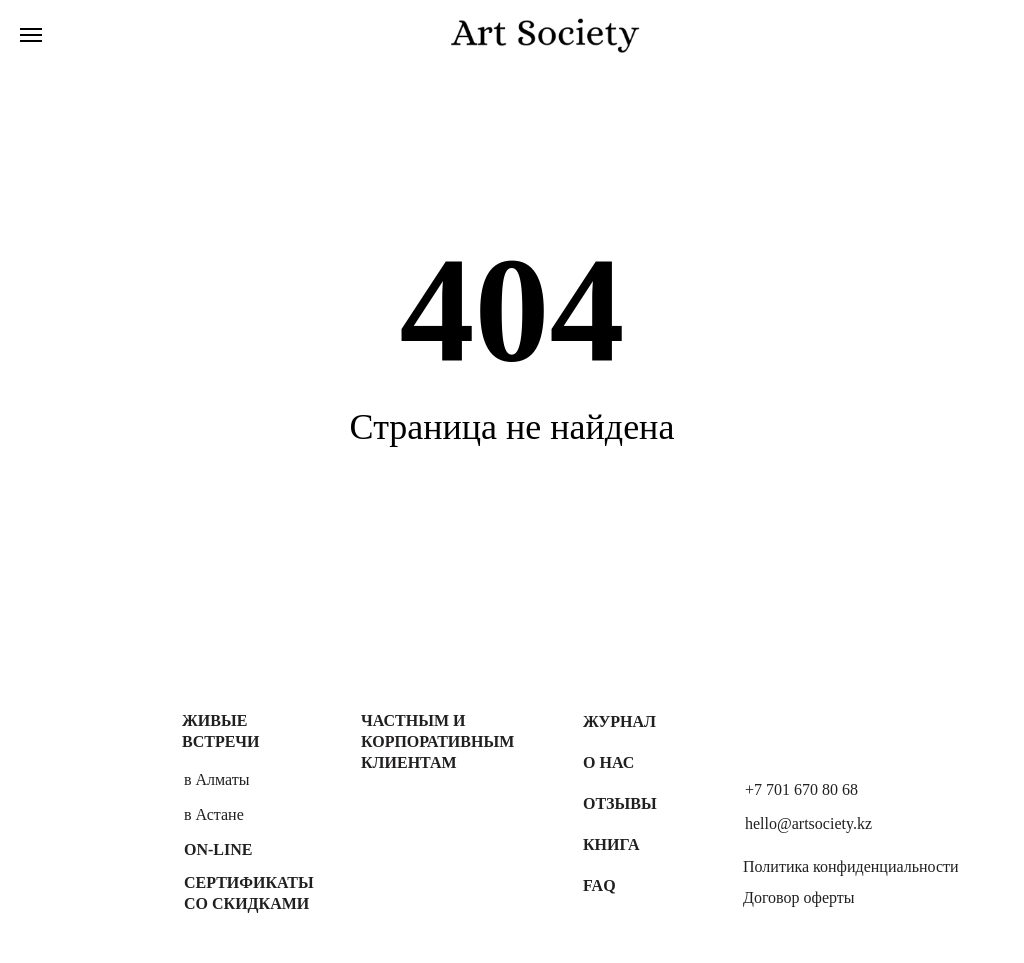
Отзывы (620, 803)
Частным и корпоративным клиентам (437, 741)
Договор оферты (799, 897)
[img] (96, 763)
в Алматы (217, 779)
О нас (608, 762)
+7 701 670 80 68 (801, 789)
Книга (611, 844)
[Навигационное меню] (31, 35)
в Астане (214, 814)
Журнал (619, 721)
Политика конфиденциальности (851, 866)
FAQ (599, 885)
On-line (218, 849)
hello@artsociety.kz (808, 823)
